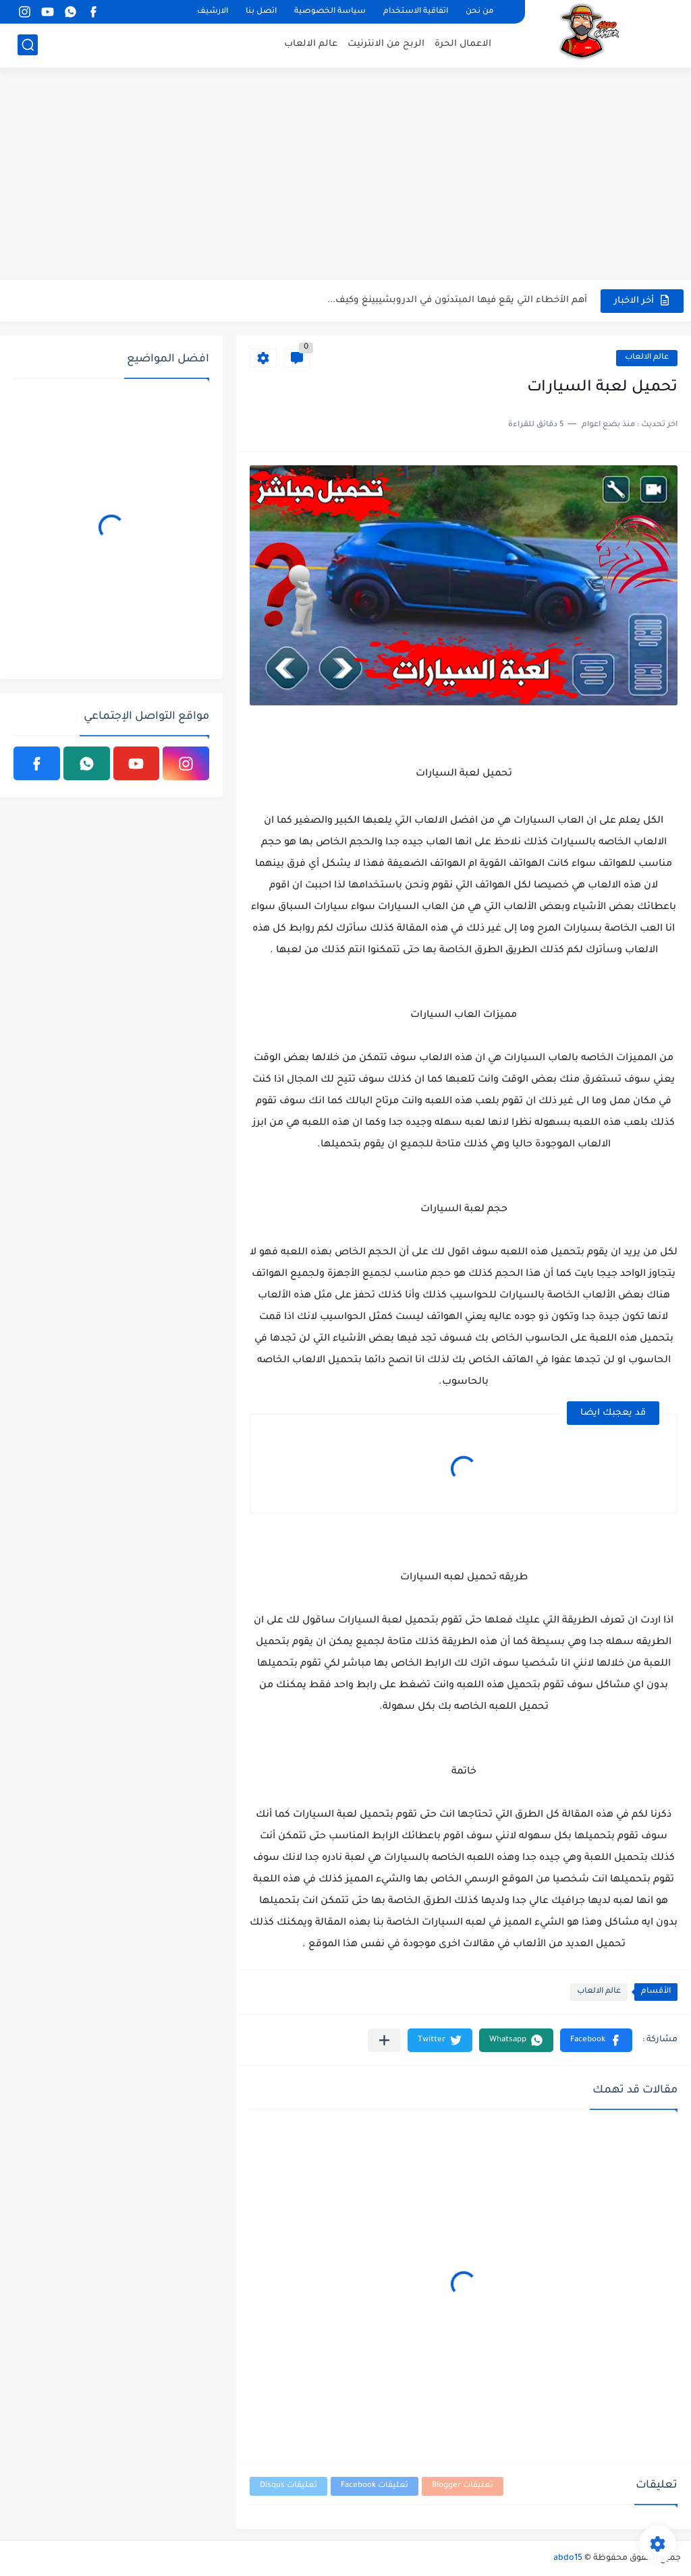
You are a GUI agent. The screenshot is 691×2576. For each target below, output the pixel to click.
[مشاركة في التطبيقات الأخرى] (384, 2040)
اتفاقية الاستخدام (415, 11)
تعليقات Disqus (288, 2486)
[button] (596, 2040)
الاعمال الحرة (463, 44)
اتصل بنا (261, 11)
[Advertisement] (345, 175)
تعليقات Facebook (374, 2486)
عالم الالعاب (310, 44)
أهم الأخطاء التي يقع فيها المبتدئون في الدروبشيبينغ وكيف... (457, 300)
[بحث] (28, 44)
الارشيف (212, 11)
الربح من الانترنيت (386, 44)
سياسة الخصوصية (330, 11)
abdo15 (567, 2558)
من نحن (479, 11)
